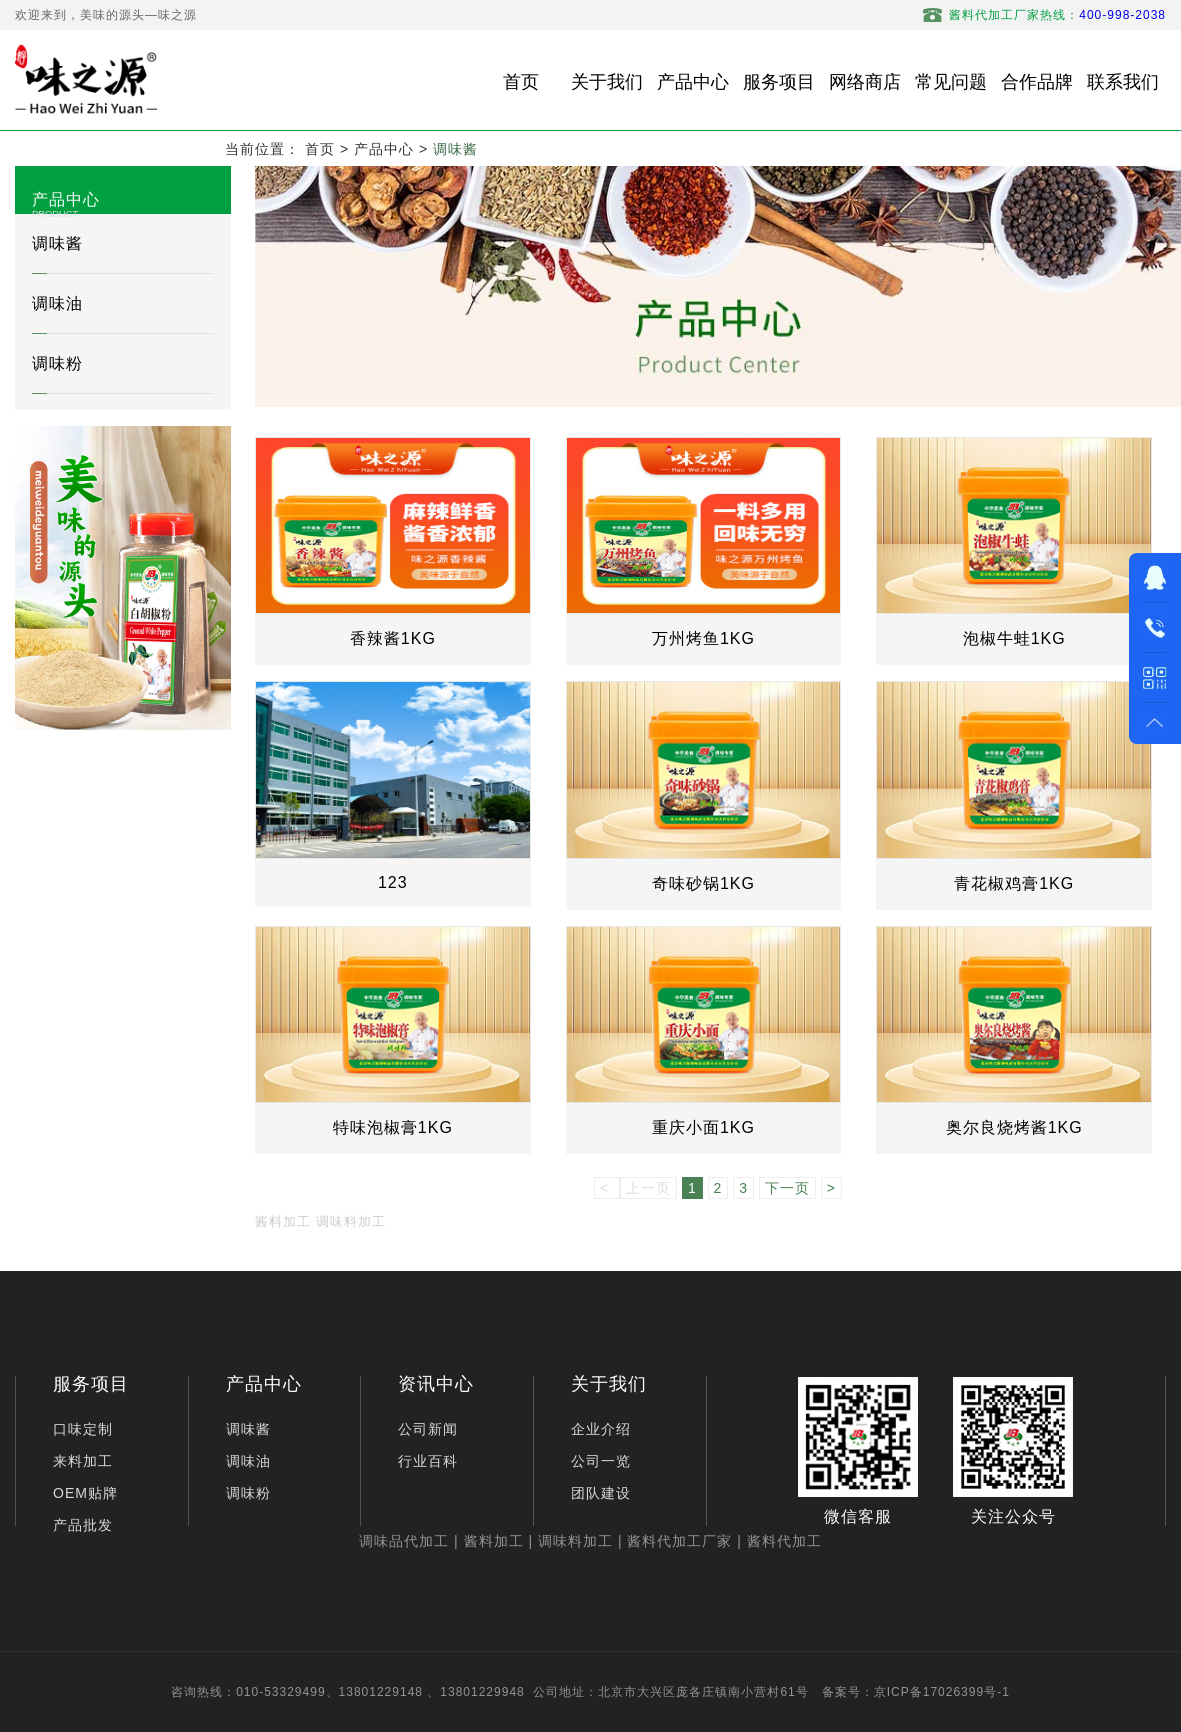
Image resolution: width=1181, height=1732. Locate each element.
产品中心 (384, 149)
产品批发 (83, 1525)
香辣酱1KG (393, 638)
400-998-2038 (1122, 15)
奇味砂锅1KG (703, 883)
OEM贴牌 (85, 1493)
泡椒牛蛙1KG (1014, 638)
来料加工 (83, 1461)
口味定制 (83, 1429)
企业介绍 (601, 1429)
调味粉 (57, 363)
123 (393, 882)
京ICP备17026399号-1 (942, 1692)
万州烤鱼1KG (703, 638)
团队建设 (601, 1493)
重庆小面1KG (703, 1127)
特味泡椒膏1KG (393, 1127)
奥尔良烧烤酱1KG (1014, 1127)
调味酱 (455, 149)
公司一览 (601, 1461)
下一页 (787, 1188)
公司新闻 (428, 1429)
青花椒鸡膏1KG (1014, 883)
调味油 (57, 303)
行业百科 (428, 1461)
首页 (320, 149)
